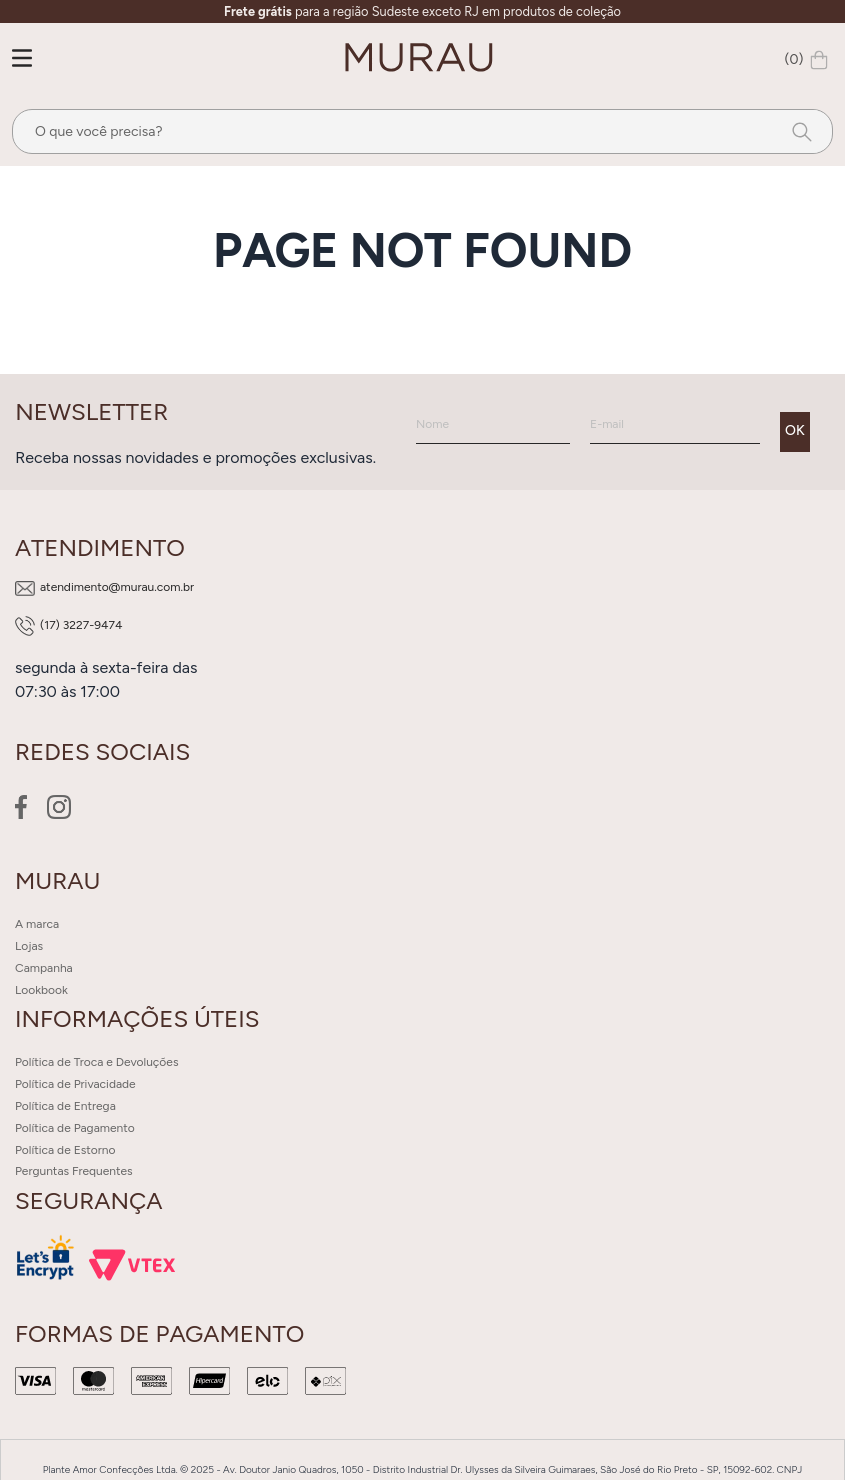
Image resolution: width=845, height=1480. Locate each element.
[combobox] (422, 131)
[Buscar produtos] (796, 131)
